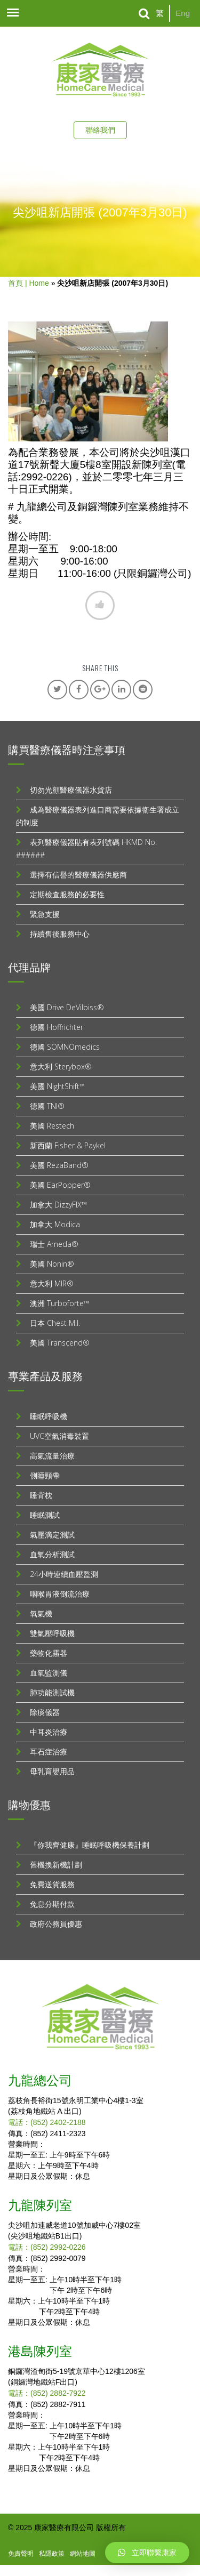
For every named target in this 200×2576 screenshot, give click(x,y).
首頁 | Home (28, 283)
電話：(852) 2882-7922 (47, 2393)
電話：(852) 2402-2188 (47, 2122)
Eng (182, 13)
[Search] (144, 14)
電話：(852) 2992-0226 (47, 2247)
